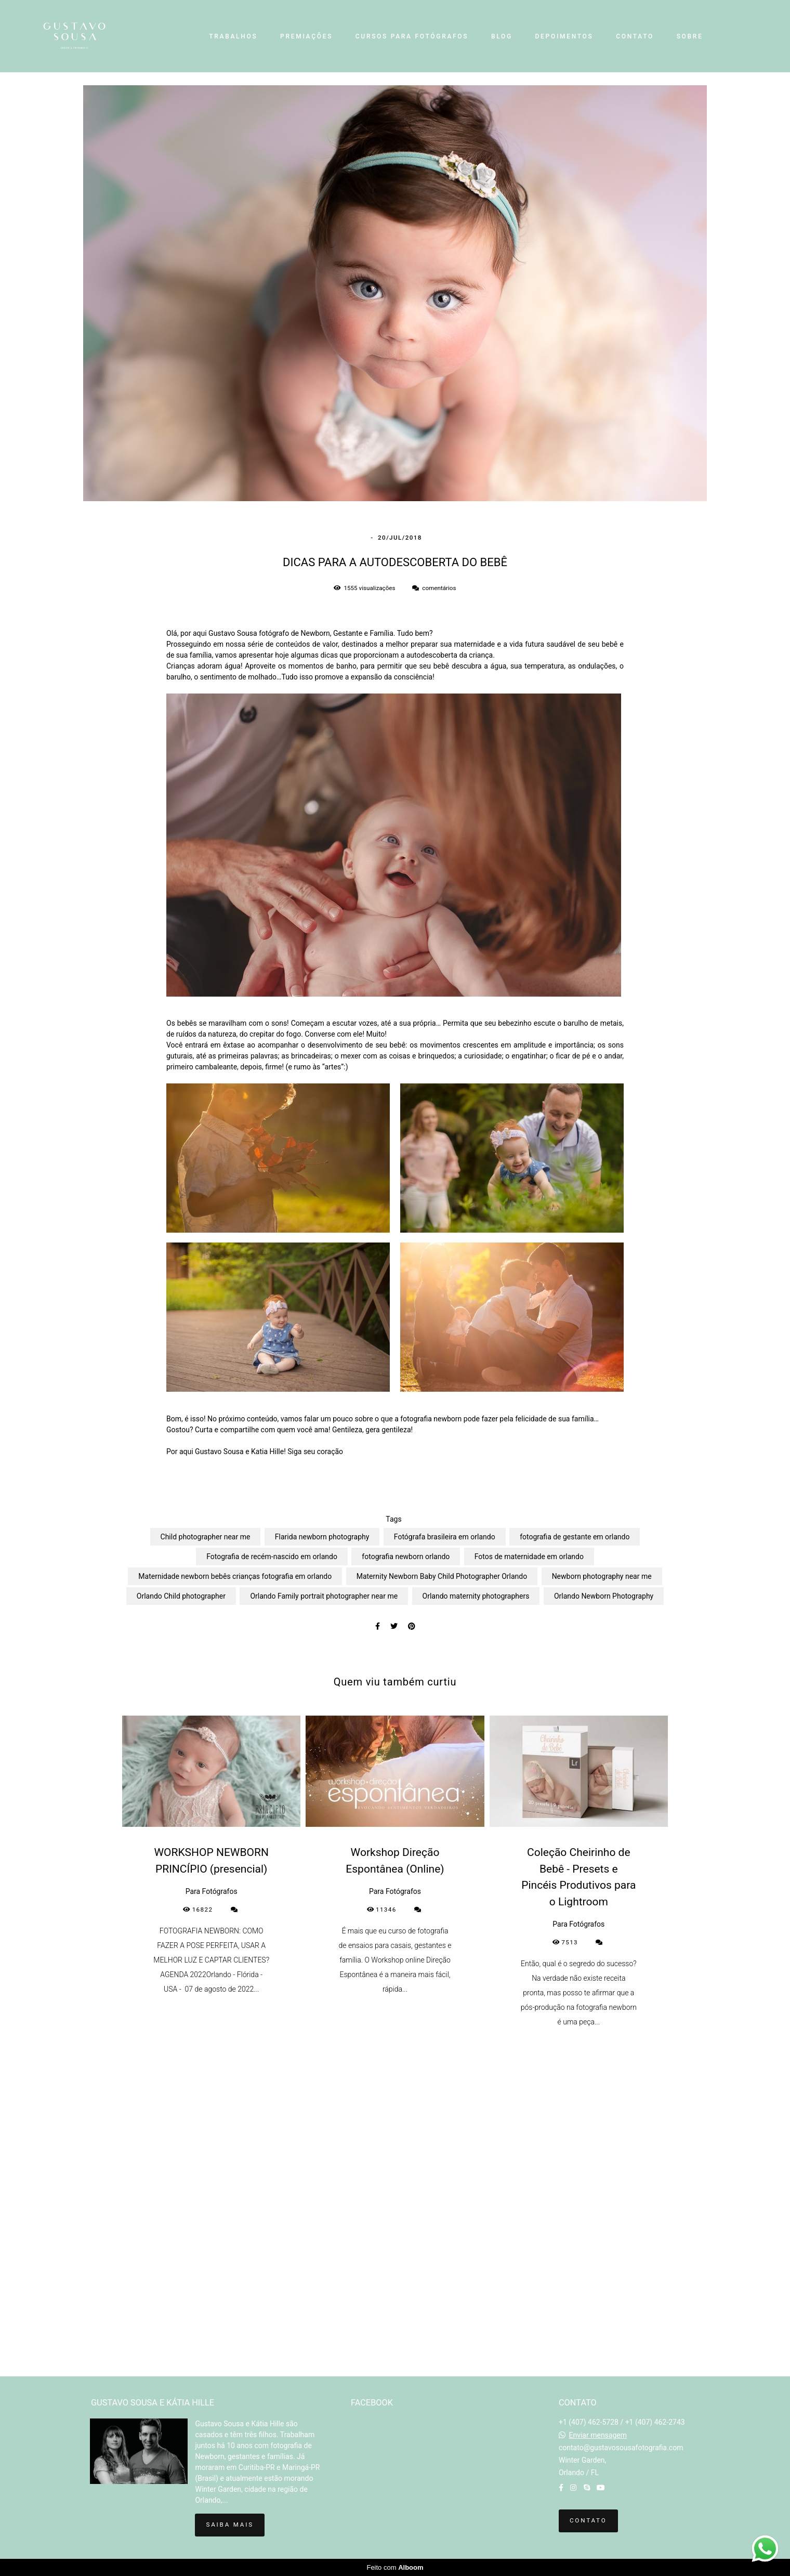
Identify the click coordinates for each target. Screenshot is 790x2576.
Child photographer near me (206, 1537)
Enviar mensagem (598, 2435)
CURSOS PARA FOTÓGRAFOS (412, 36)
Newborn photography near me (602, 1576)
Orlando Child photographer (181, 1596)
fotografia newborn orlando (406, 1556)
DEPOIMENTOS (564, 36)
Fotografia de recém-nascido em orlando (271, 1556)
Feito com (394, 2567)
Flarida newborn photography (322, 1537)
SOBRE (690, 36)
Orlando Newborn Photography (603, 1596)
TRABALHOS (233, 36)
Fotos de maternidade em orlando (529, 1556)
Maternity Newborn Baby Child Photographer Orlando (442, 1576)
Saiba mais (229, 2524)
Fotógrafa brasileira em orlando (444, 1537)
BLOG (501, 36)
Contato (588, 2520)
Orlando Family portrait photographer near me (324, 1596)
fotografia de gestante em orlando (574, 1537)
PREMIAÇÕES (306, 36)
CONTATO (635, 36)
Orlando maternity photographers (476, 1596)
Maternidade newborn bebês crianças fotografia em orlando (235, 1576)
